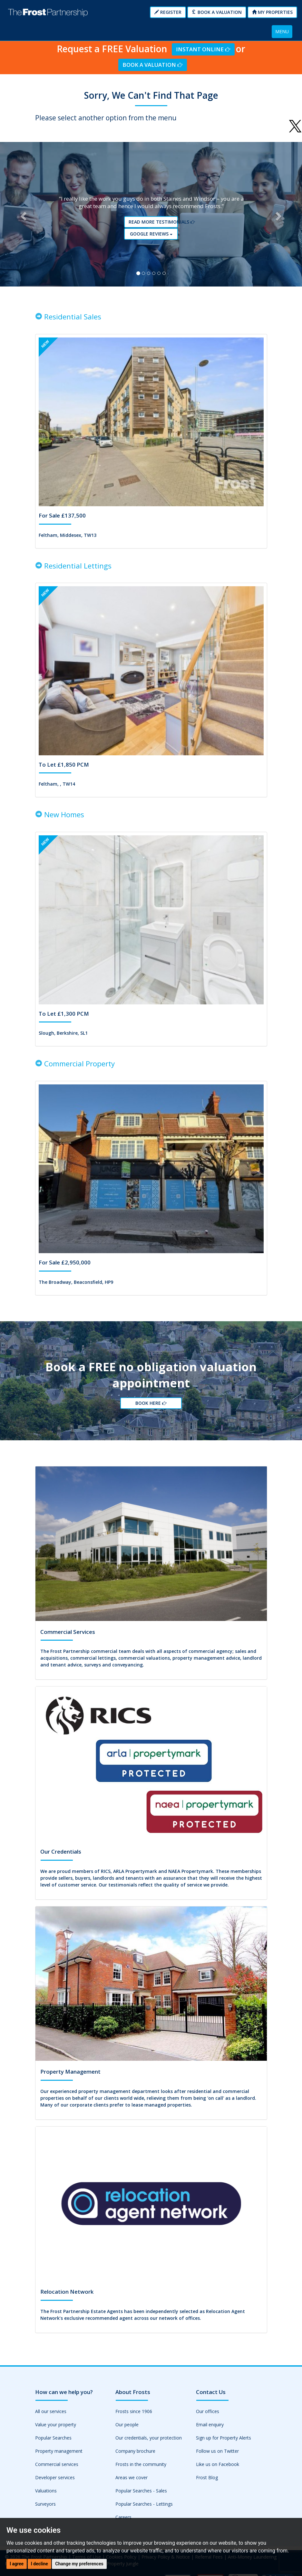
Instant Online (203, 49)
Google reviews (153, 235)
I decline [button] (39, 2563)
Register (167, 12)
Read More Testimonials (153, 224)
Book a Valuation (217, 12)
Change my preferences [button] (79, 2563)
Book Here (150, 1407)
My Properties (272, 12)
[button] (22, 216)
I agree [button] (17, 2563)
